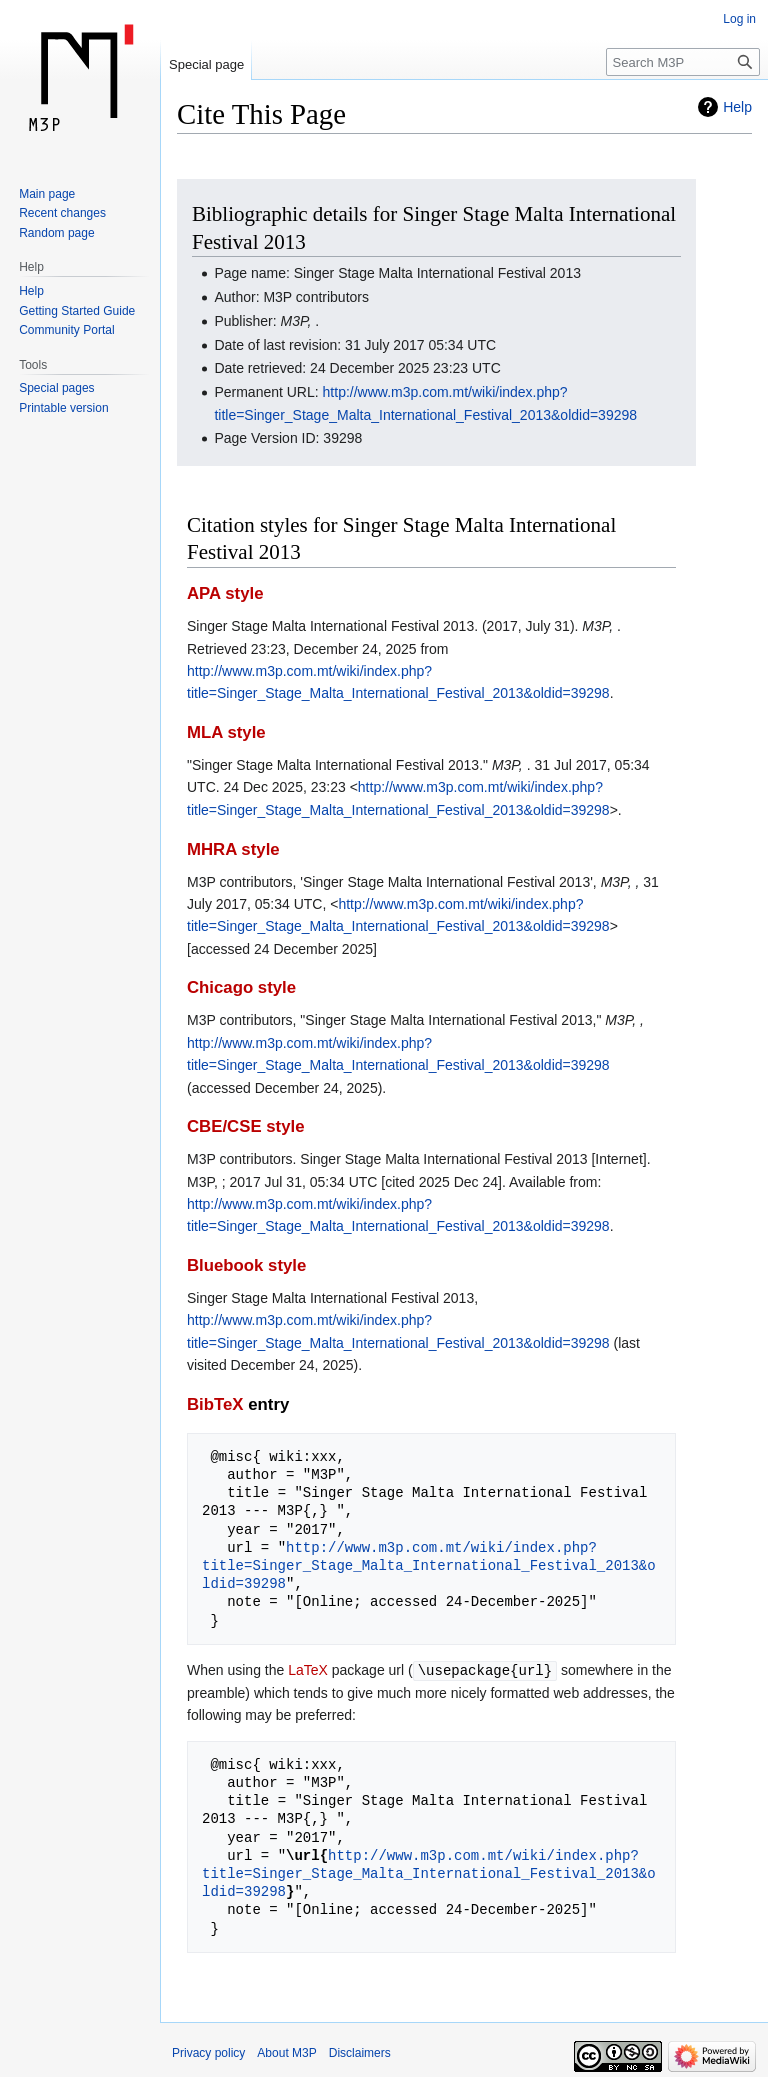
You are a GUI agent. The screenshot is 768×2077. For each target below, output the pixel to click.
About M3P (286, 2052)
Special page (206, 64)
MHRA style (233, 849)
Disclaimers (360, 2052)
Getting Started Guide (77, 311)
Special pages (56, 388)
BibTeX (215, 1404)
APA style (225, 593)
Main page (47, 194)
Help (737, 107)
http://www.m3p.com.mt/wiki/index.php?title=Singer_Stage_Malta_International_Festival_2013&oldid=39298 (429, 1565)
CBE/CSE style (246, 1126)
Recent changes (62, 213)
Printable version (63, 408)
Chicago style (241, 987)
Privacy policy (208, 2052)
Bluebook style (246, 1265)
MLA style (226, 732)
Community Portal (66, 330)
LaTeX (308, 1670)
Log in (739, 19)
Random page (56, 233)
